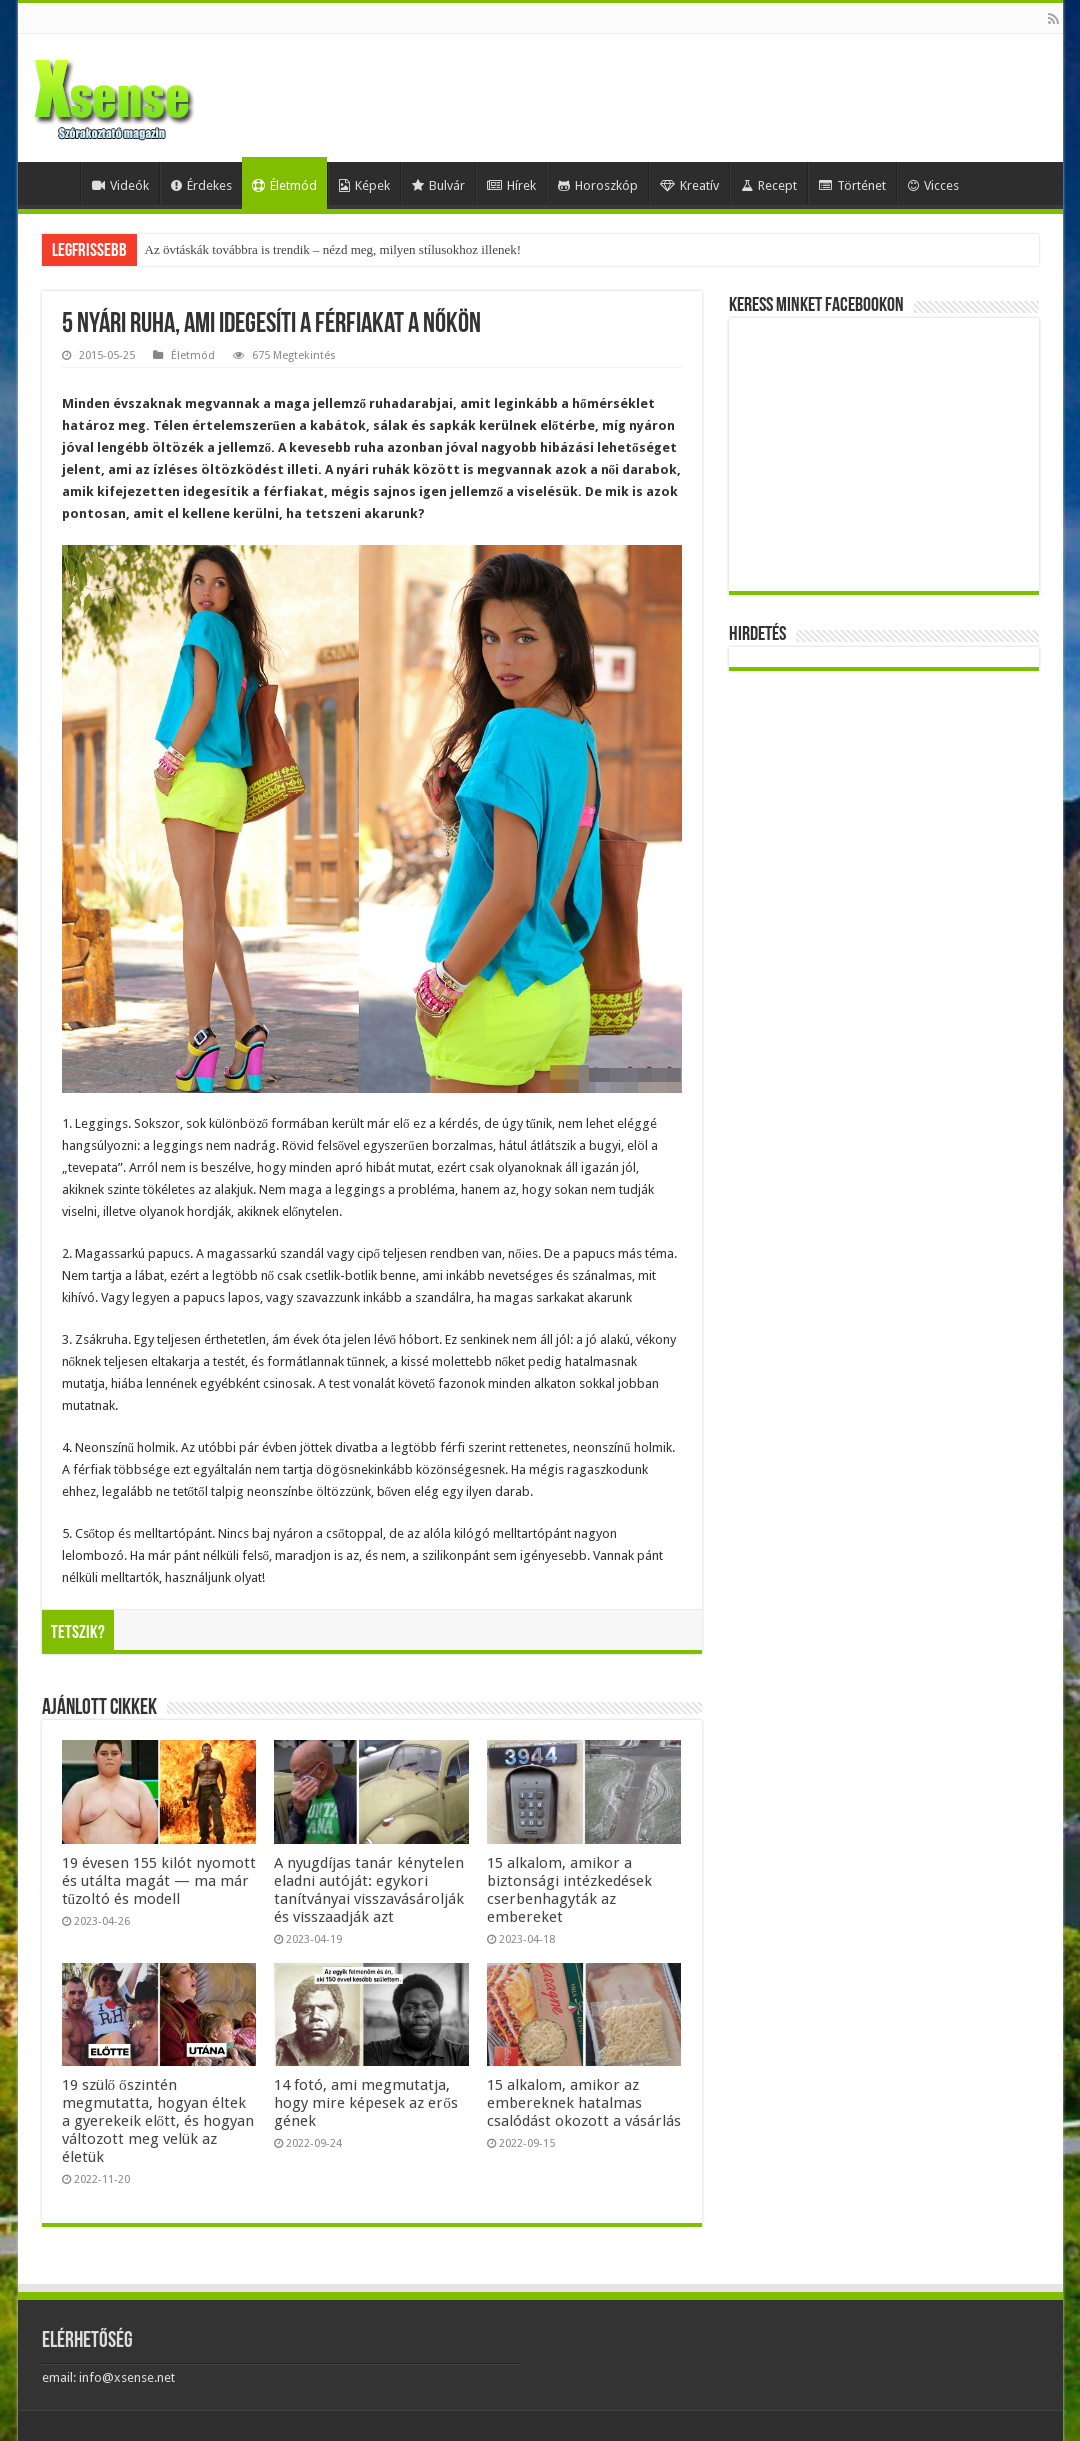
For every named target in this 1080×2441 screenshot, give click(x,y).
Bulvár (438, 185)
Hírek (511, 185)
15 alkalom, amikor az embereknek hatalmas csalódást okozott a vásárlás (584, 2103)
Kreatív (689, 185)
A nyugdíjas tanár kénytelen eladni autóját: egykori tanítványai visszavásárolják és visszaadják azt (369, 1890)
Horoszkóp (598, 185)
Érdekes (201, 185)
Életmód (284, 185)
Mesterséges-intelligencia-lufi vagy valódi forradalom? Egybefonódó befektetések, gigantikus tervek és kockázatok (445, 249)
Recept (769, 185)
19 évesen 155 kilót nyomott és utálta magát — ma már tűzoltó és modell (159, 1881)
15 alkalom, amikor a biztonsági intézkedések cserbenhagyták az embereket (569, 1890)
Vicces (933, 185)
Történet (852, 185)
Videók (120, 185)
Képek (364, 185)
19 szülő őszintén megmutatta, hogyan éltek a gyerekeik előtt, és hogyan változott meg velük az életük (158, 2121)
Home (54, 183)
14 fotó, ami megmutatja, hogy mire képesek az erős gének (366, 2103)
